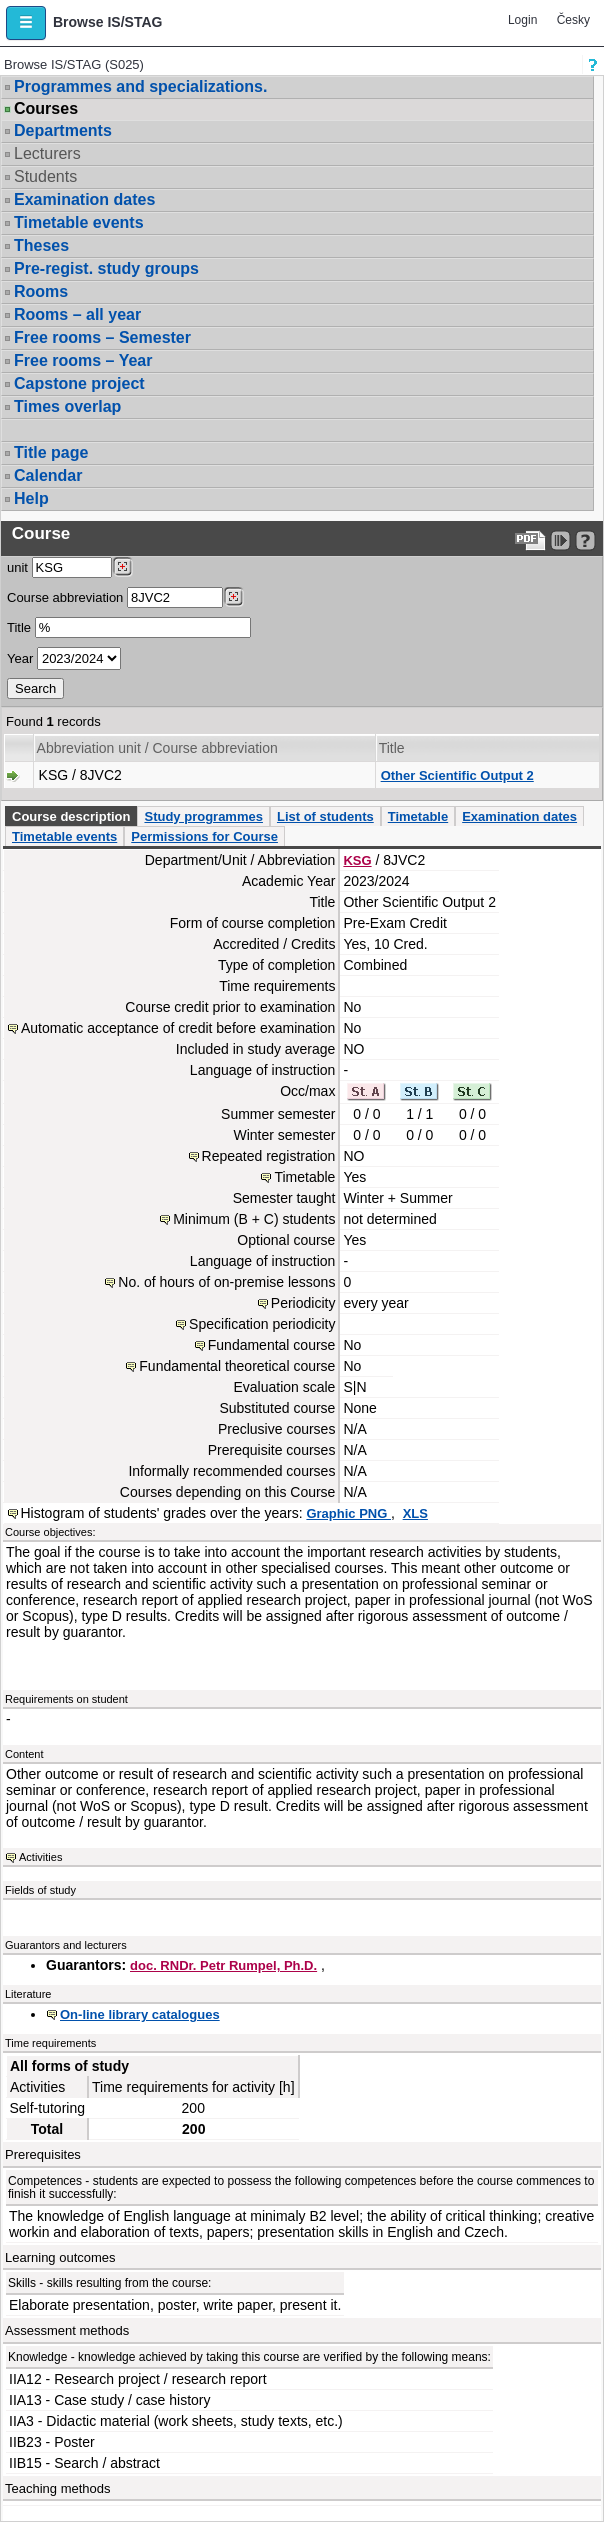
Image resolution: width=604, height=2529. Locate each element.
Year (20, 658)
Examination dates (84, 199)
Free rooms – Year (83, 360)
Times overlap (67, 406)
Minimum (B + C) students (254, 1219)
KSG (357, 860)
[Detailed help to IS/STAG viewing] (585, 540)
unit (17, 567)
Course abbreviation (65, 597)
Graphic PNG (348, 1513)
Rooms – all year (77, 314)
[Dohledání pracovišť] (122, 567)
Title (19, 627)
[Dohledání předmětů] (233, 597)
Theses (41, 245)
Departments (63, 130)
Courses (46, 109)
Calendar (48, 475)
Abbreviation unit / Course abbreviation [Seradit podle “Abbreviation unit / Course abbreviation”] (157, 748)
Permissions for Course (204, 836)
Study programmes (203, 816)
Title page (51, 452)
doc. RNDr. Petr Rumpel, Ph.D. (223, 1965)
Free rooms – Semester (102, 337)
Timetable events (79, 222)
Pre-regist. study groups (106, 268)
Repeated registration (269, 1156)
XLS (415, 1513)
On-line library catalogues (140, 2014)
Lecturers (47, 153)
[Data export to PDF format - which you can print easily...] (530, 540)
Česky (573, 20)
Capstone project (79, 383)
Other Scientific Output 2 (457, 775)
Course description (71, 816)
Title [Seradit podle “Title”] (392, 748)
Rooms (41, 291)
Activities (40, 1857)
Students (45, 176)
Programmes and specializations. (140, 86)
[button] (26, 23)
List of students (325, 816)
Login (522, 20)
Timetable (418, 816)
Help (31, 498)
